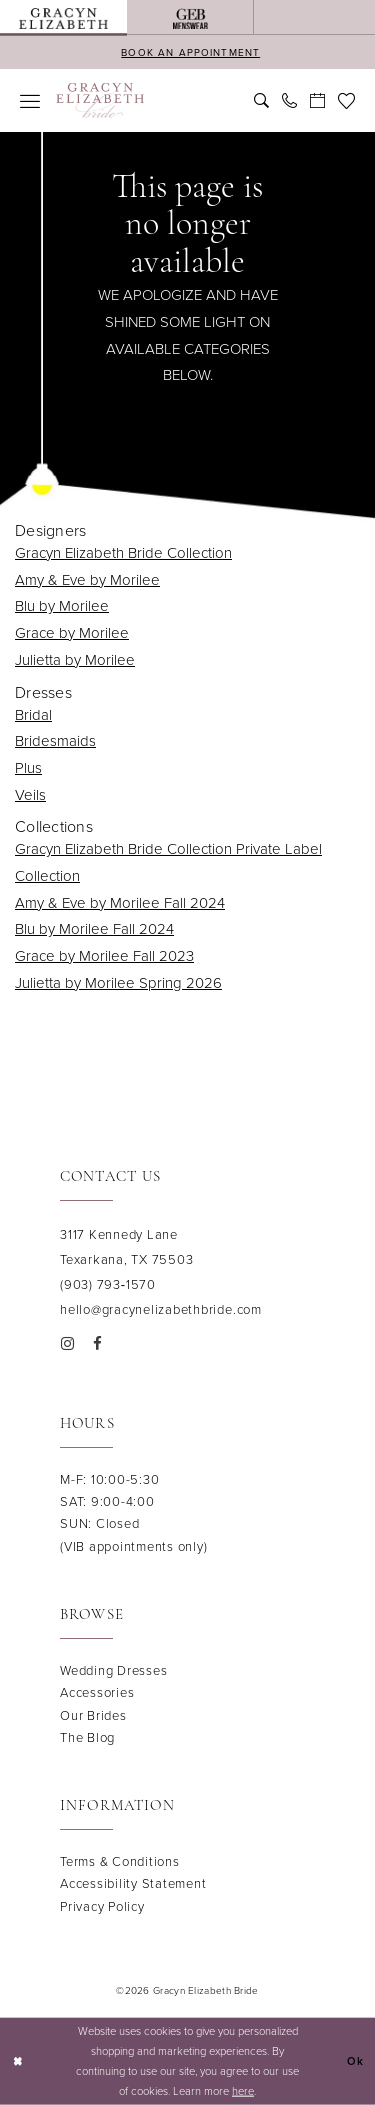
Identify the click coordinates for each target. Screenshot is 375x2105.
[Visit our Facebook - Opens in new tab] (97, 1343)
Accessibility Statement (133, 1883)
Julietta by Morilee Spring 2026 (118, 983)
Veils (30, 795)
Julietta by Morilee (75, 660)
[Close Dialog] (17, 2061)
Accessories (97, 1692)
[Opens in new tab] (190, 17)
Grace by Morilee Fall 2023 (104, 956)
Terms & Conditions (120, 1861)
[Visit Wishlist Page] (346, 100)
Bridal (33, 715)
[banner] (100, 100)
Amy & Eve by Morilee (87, 580)
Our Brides (93, 1715)
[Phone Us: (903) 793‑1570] (289, 100)
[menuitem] (63, 17)
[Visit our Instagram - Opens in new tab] (67, 1343)
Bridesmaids (55, 741)
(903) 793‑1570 (108, 1284)
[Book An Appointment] (317, 100)
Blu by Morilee (62, 606)
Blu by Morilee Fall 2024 (94, 929)
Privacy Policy (102, 1906)
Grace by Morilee (72, 633)
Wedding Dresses (113, 1670)
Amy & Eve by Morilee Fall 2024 (120, 903)
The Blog (87, 1737)
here (243, 2090)
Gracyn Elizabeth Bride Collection (123, 553)
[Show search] (261, 100)
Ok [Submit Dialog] (355, 2061)
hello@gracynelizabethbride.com (161, 1309)
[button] (30, 101)
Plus (28, 768)
